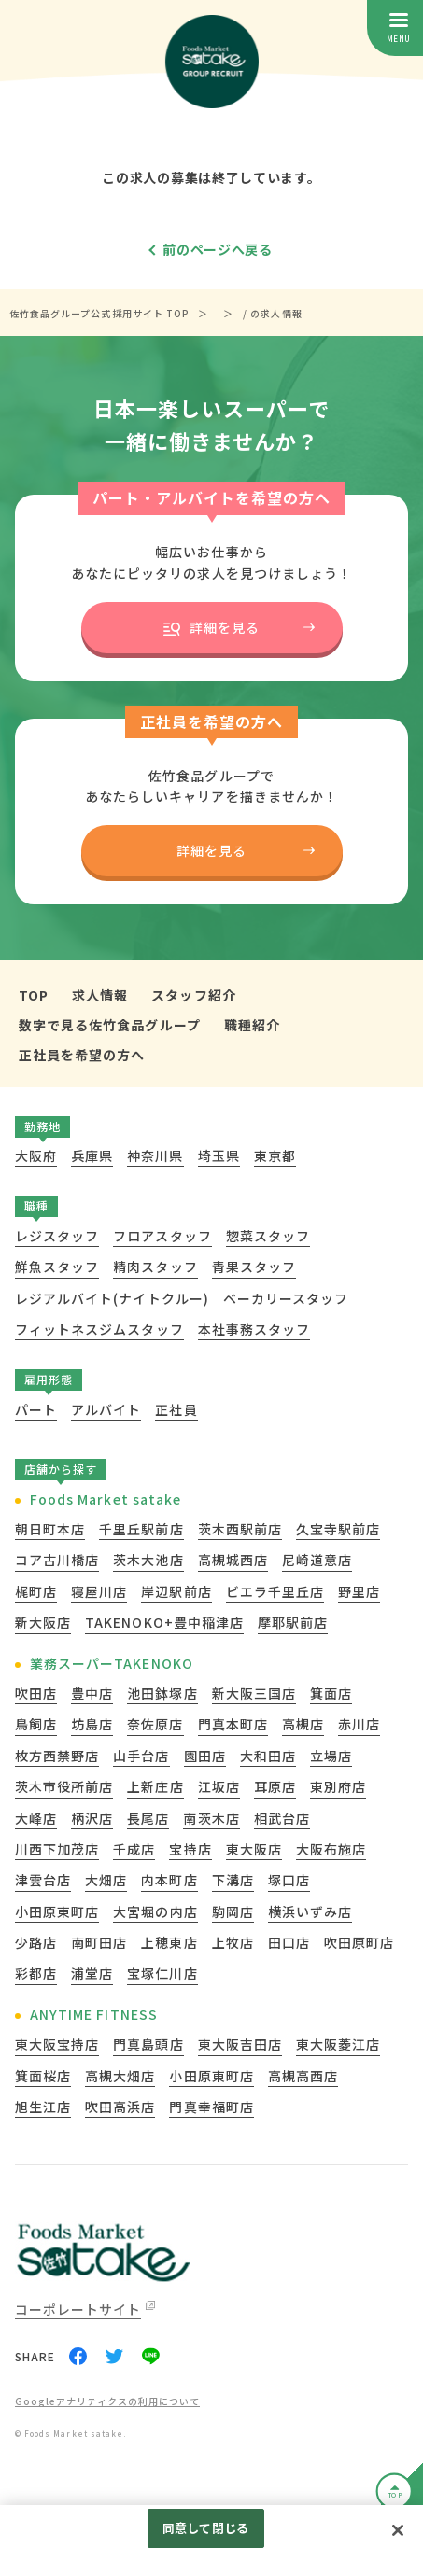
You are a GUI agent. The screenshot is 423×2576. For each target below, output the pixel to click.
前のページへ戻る (217, 249)
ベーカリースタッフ (285, 1298)
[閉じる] (397, 2530)
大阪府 (36, 1155)
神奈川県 (155, 1155)
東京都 (275, 1155)
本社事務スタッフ (254, 1329)
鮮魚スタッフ (57, 1266)
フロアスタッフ (162, 1235)
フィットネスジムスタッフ (99, 1329)
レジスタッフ (57, 1235)
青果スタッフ (254, 1266)
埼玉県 (219, 1155)
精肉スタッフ (155, 1266)
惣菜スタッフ (268, 1235)
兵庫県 (92, 1155)
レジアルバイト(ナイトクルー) (112, 1298)
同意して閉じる (205, 2528)
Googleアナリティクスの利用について (107, 2402)
